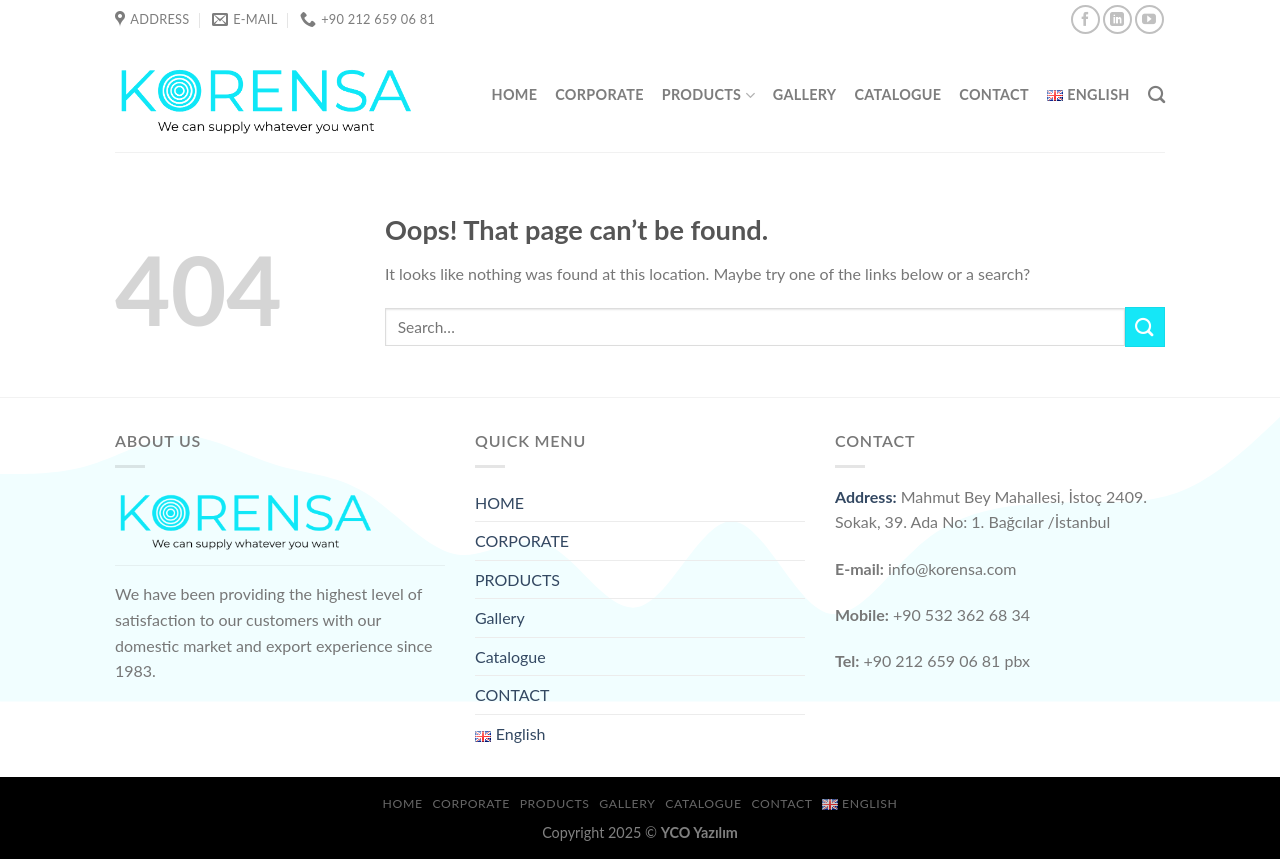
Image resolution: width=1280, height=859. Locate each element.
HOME (515, 94)
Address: (866, 496)
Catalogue (897, 94)
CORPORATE (599, 94)
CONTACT (994, 94)
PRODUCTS (708, 95)
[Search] (1156, 95)
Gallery (805, 94)
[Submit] (1145, 326)
